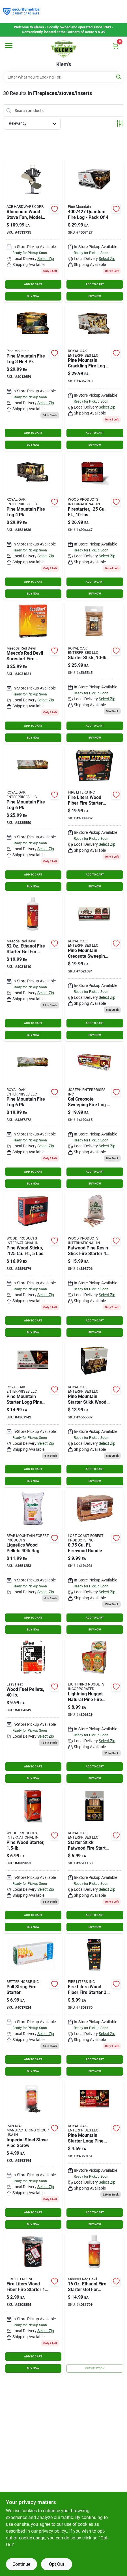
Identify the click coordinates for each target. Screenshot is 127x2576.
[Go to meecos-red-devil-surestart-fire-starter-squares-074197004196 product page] (33, 673)
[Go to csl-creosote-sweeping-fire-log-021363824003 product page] (94, 1116)
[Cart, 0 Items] (116, 46)
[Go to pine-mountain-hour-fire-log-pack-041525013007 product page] (33, 819)
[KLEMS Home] (63, 49)
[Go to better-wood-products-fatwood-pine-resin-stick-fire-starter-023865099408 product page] (94, 1265)
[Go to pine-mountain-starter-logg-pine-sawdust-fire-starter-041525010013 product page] (33, 1414)
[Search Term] (63, 77)
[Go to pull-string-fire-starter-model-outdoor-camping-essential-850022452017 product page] (33, 2006)
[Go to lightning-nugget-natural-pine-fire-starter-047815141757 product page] (94, 1711)
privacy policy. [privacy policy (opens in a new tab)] (53, 2531)
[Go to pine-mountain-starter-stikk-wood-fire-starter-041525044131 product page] (94, 1860)
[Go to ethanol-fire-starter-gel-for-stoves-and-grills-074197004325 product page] (33, 968)
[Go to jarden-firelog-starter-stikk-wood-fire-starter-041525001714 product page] (94, 673)
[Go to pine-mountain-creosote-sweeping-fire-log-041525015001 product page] (94, 968)
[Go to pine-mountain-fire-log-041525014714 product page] (33, 526)
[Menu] (8, 45)
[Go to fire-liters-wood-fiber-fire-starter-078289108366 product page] (94, 2006)
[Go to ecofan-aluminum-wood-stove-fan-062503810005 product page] (33, 231)
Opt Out (56, 2564)
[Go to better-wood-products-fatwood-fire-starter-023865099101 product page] (94, 526)
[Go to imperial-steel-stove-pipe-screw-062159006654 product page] (33, 2155)
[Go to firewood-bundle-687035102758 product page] (94, 1562)
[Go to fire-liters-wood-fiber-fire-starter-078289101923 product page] (94, 819)
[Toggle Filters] (120, 123)
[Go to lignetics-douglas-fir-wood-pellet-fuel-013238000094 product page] (33, 1562)
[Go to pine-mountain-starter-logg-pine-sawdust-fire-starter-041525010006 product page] (94, 2155)
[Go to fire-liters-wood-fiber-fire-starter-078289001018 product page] (33, 2304)
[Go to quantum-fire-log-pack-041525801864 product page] (94, 231)
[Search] (119, 76)
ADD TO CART (33, 284)
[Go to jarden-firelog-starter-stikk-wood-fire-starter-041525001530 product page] (94, 1414)
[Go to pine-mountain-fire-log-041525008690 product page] (33, 377)
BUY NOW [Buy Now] (33, 296)
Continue (21, 2564)
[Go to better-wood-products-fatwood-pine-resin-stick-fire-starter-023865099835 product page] (33, 1860)
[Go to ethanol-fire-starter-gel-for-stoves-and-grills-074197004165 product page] (94, 2304)
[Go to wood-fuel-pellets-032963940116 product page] (33, 1711)
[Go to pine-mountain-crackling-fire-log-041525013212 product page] (94, 377)
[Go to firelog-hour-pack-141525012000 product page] (33, 1116)
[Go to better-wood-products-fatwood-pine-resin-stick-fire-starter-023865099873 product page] (33, 1265)
